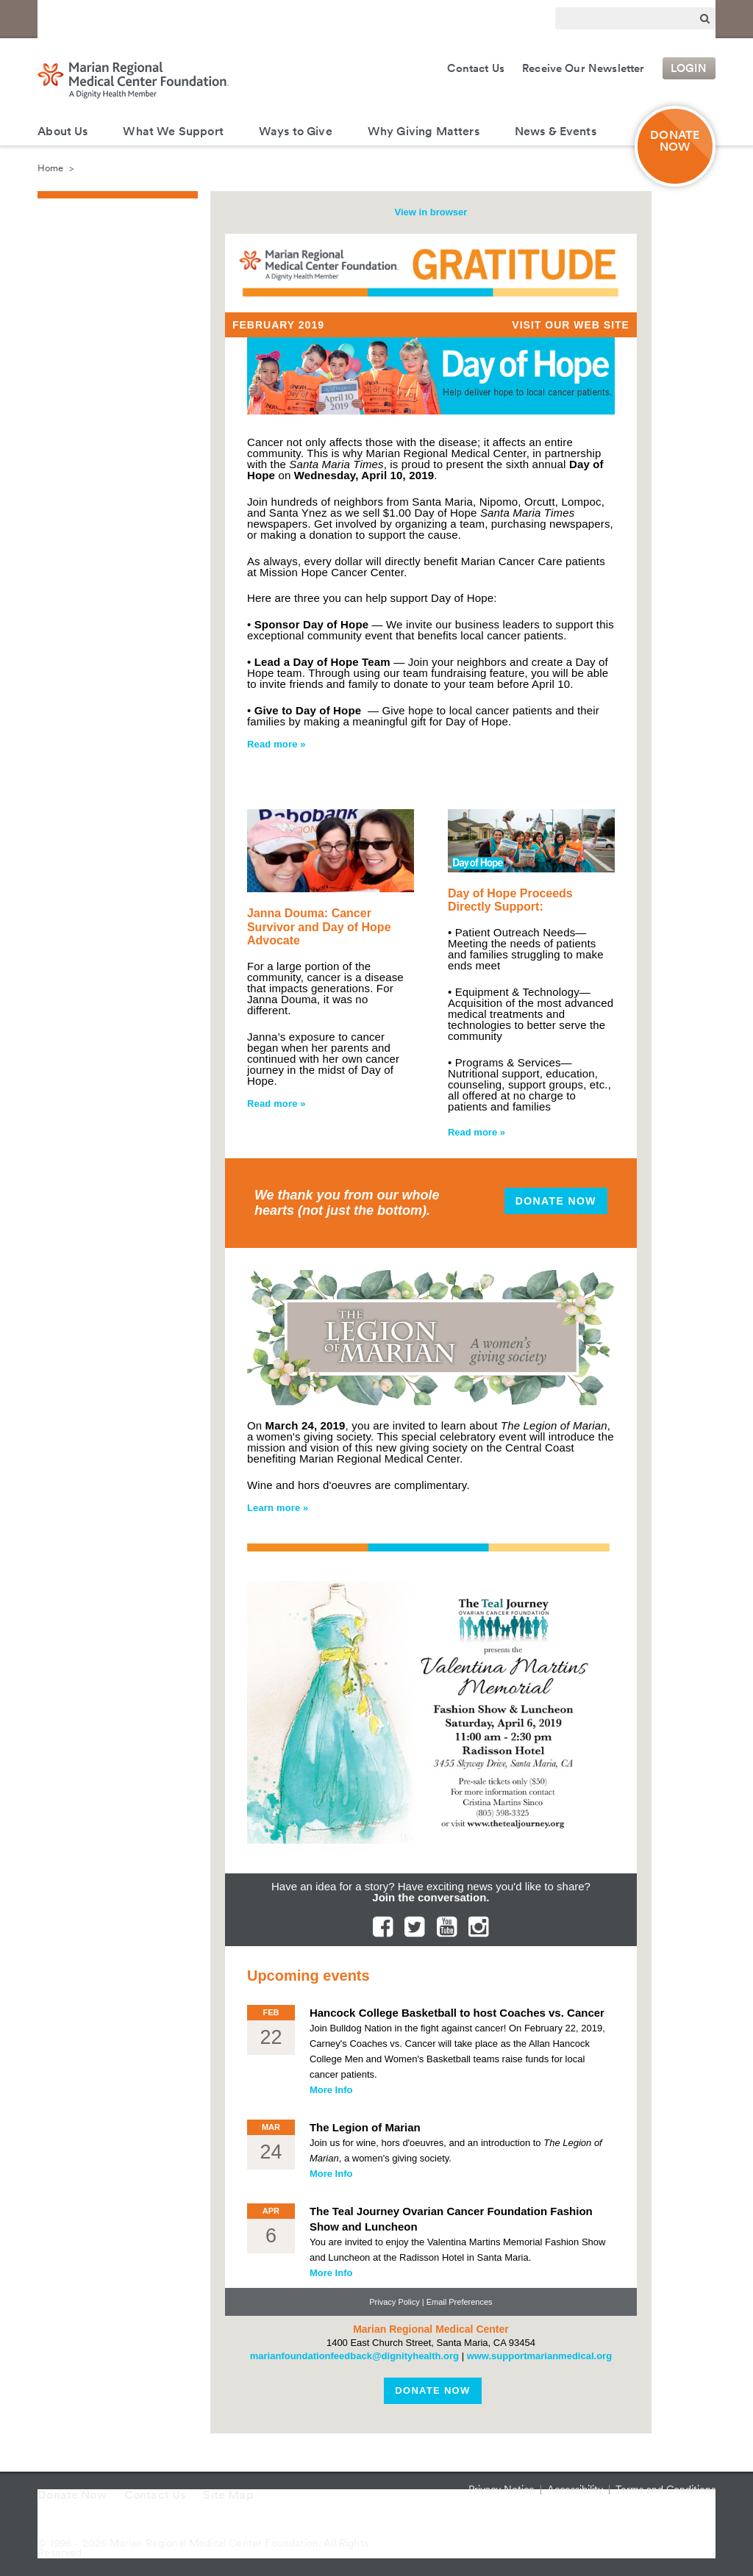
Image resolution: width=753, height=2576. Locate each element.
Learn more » (278, 1507)
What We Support (173, 131)
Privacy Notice (501, 2489)
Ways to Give (295, 131)
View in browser (431, 212)
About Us (63, 131)
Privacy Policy (394, 2301)
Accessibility (575, 2489)
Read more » (276, 744)
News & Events (555, 131)
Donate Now (555, 1201)
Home (50, 167)
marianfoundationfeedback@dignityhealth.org (354, 2355)
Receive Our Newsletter (583, 68)
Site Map (228, 2495)
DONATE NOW (674, 141)
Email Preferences (460, 2301)
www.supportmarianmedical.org (539, 2355)
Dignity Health (82, 17)
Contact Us (475, 68)
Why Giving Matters (423, 131)
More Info (331, 2089)
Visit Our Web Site (570, 325)
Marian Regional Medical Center (215, 17)
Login (689, 68)
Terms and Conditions (665, 2489)
